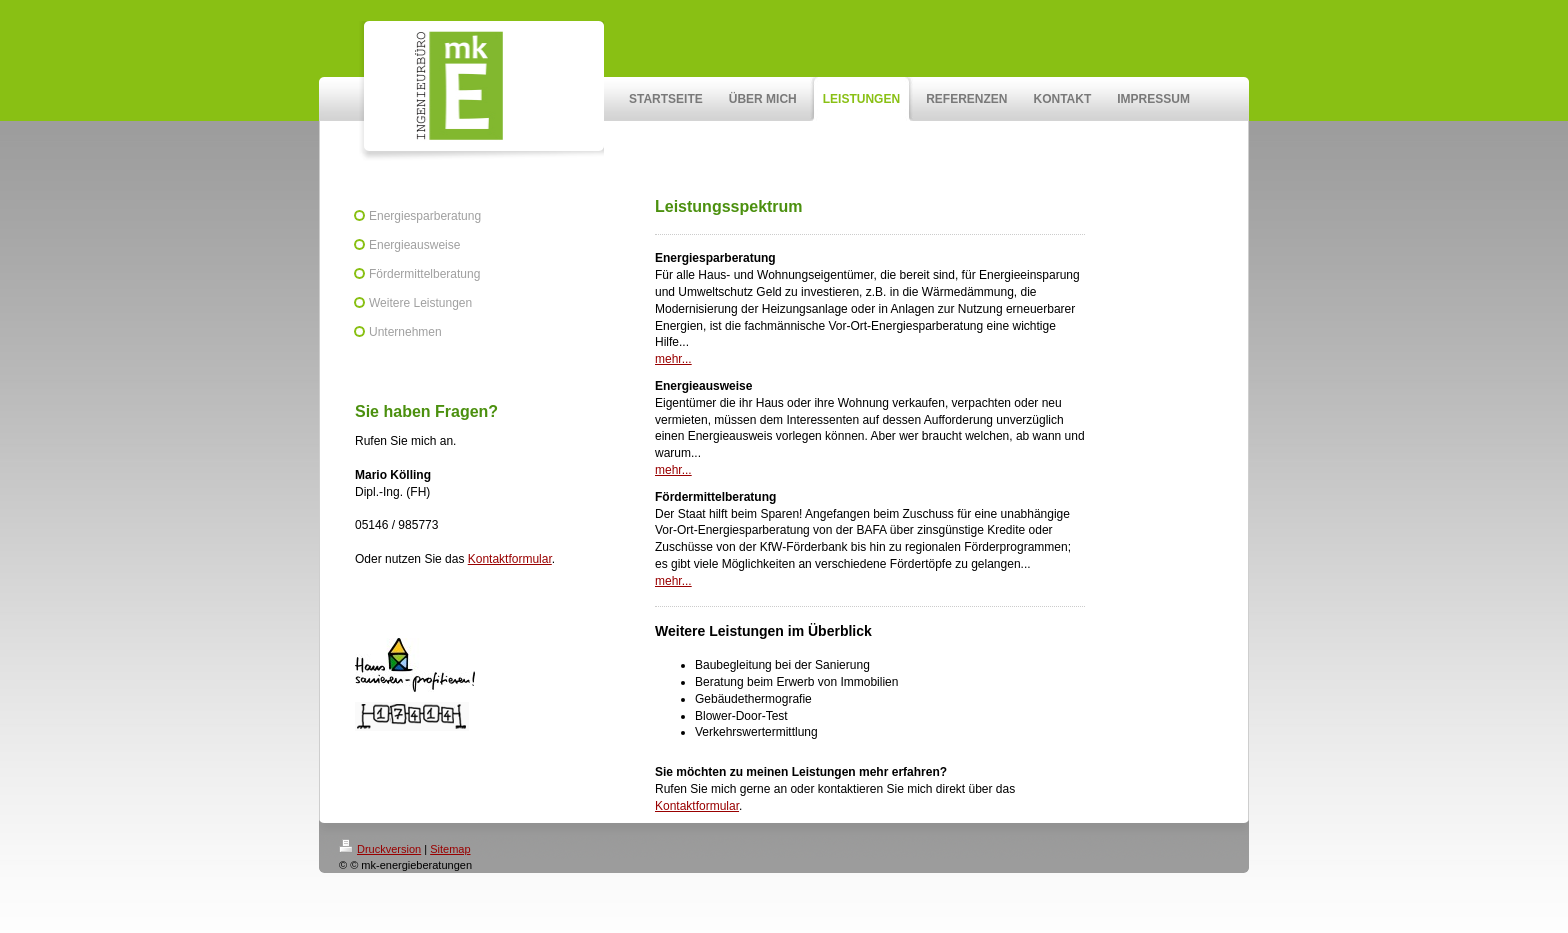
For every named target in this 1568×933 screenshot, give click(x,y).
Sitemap (450, 849)
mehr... (673, 359)
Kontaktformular (510, 559)
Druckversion (380, 849)
